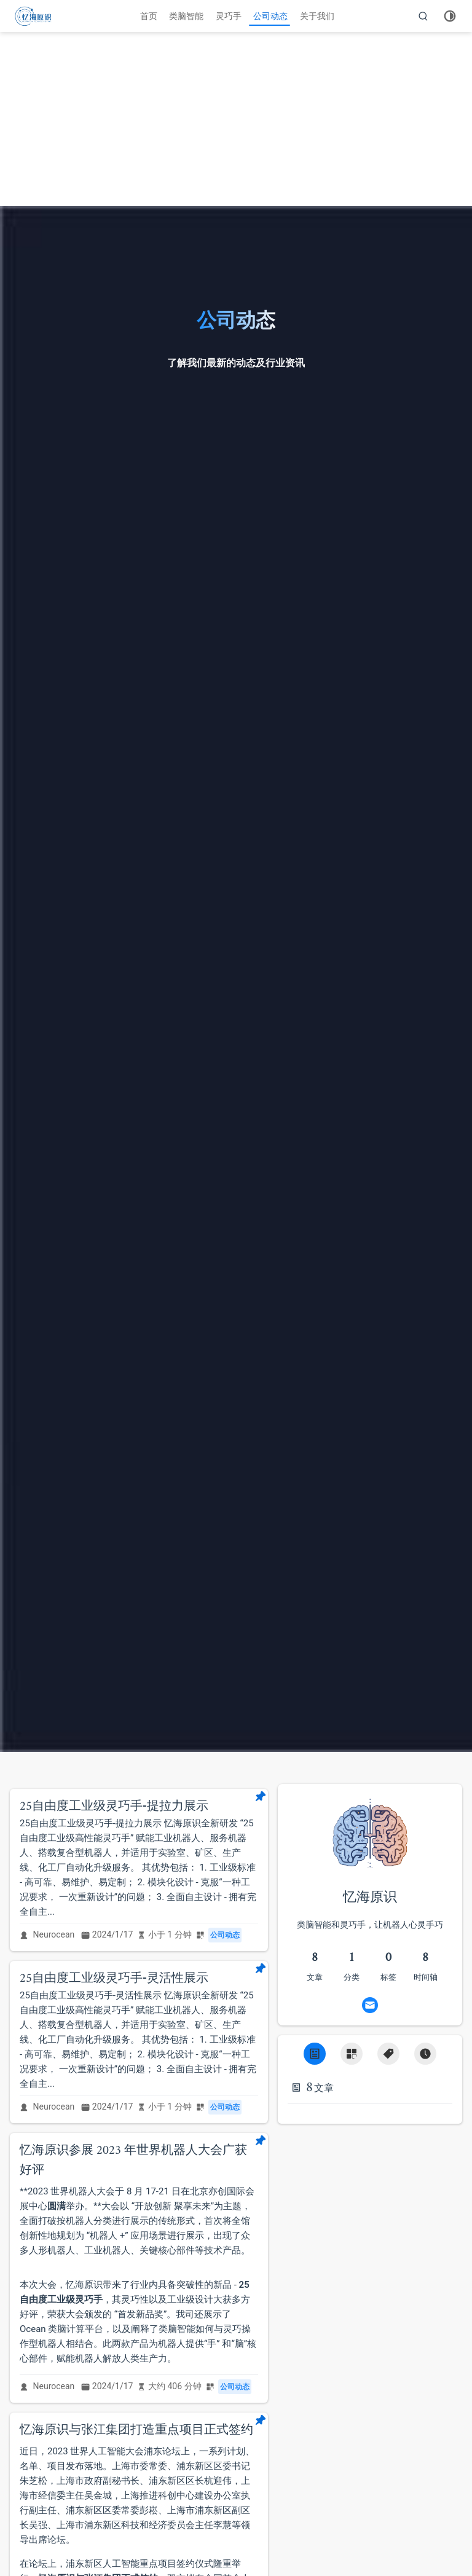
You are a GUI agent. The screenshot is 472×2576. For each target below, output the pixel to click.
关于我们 (317, 16)
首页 (148, 16)
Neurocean (54, 1934)
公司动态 (270, 16)
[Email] (370, 2005)
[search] (423, 16)
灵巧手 (229, 16)
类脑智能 (186, 16)
